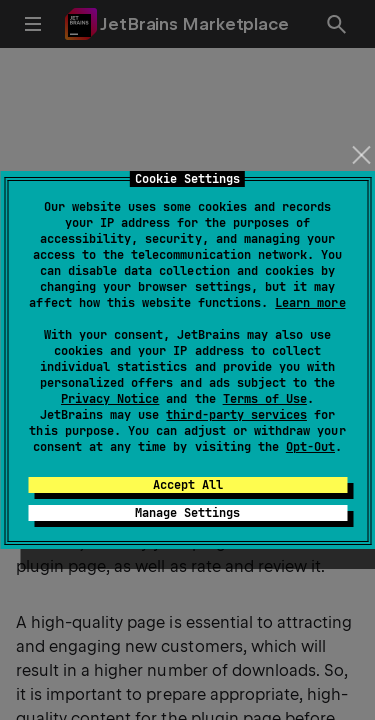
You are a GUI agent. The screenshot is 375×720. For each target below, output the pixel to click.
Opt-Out (310, 447)
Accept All (188, 485)
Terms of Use (265, 399)
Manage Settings (187, 513)
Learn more (310, 303)
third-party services (236, 415)
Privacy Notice (110, 399)
